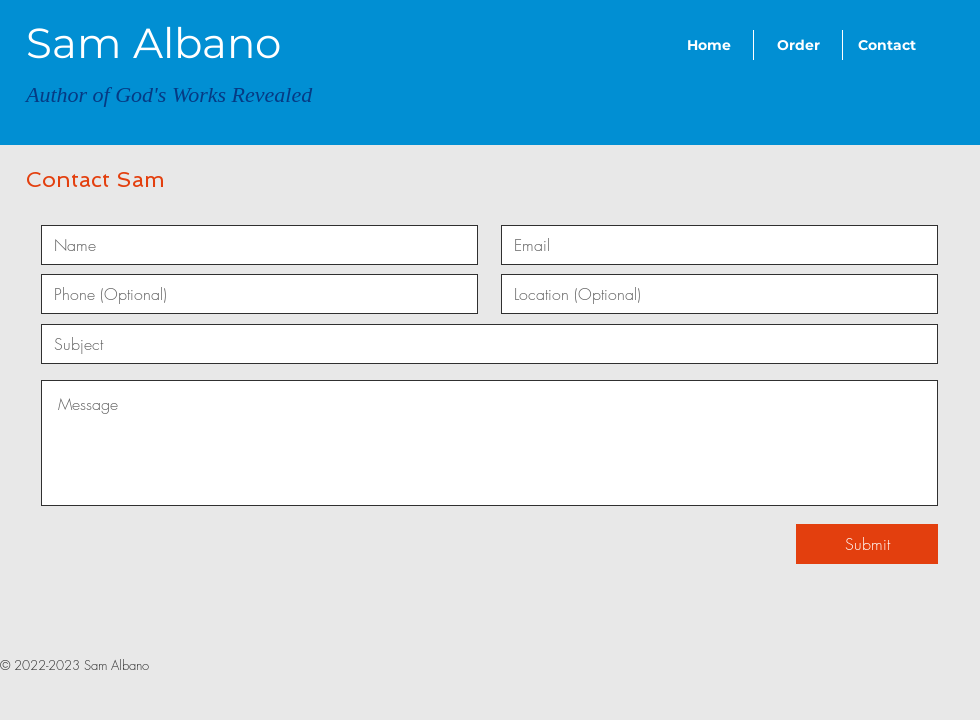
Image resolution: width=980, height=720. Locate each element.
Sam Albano (153, 43)
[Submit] (867, 544)
